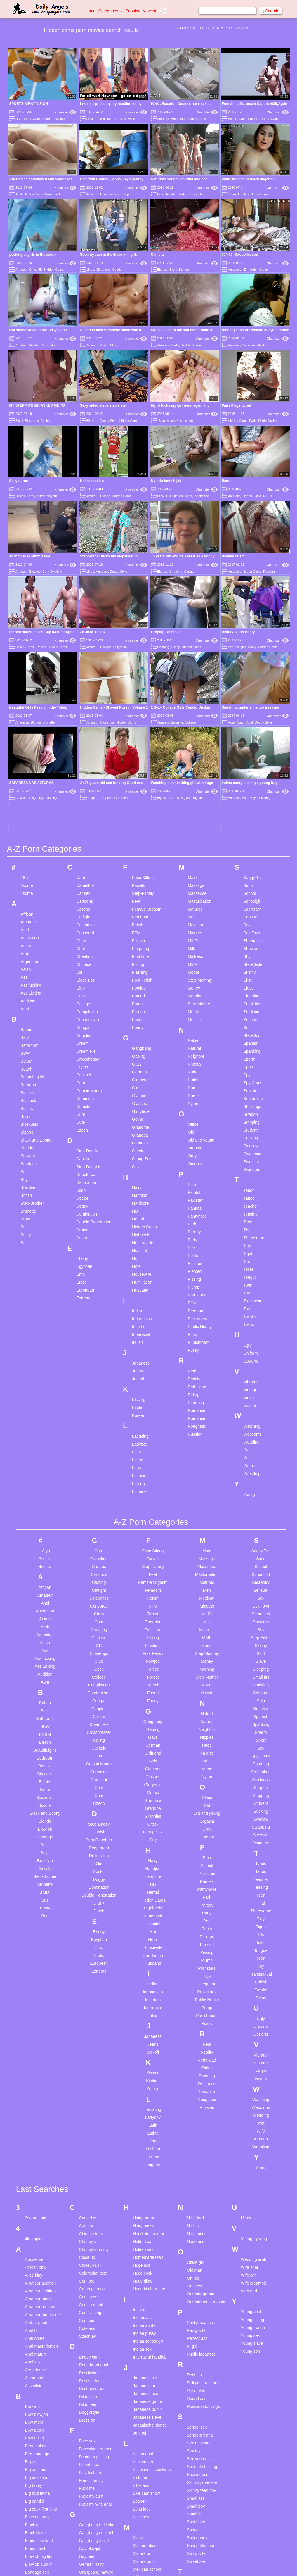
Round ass (196, 2216)
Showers (251, 767)
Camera (157, 255)
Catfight (83, 735)
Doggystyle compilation (89, 2233)
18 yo (232, 194)
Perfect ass (197, 2156)
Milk (191, 767)
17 (230, 28)
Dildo (81, 1008)
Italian (137, 1160)
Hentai (138, 1037)
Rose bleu (196, 2208)
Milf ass (140, 2395)
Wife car (248, 2093)
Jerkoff (138, 1197)
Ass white (34, 2204)
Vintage (250, 1208)
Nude (192, 890)
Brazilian (29, 1006)
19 (239, 28)
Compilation (87, 830)
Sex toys (195, 2269)
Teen (248, 1040)
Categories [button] (110, 10)
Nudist (193, 898)
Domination (86, 1032)
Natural (194, 866)
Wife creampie (254, 2101)
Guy (136, 985)
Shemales (253, 759)
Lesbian (139, 1294)
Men (192, 735)
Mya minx (141, 2419)
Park (192, 1042)
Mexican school (147, 2387)
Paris (252, 420)
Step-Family (143, 711)
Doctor (82, 1016)
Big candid (34, 2319)
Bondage (29, 982)
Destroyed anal (92, 2206)
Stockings (252, 925)
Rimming (196, 1221)
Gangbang (141, 866)
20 (244, 28)
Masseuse (197, 711)
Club (80, 806)
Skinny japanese (202, 2300)
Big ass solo (36, 2295)
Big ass (162, 269)
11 (203, 28)
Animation (30, 756)
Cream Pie (85, 869)
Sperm (250, 877)
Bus (24, 1045)
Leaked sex (143, 2280)
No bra (193, 2044)
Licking (138, 1302)
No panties (196, 2052)
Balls (25, 856)
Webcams (253, 1252)
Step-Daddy (87, 969)
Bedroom (29, 903)
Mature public (145, 2379)
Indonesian (202, 496)
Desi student (90, 2199)
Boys (25, 998)
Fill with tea (89, 2282)
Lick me (140, 2295)
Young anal (251, 2130)
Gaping (138, 874)
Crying (82, 885)
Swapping (253, 972)
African (27, 732)
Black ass (34, 2343)
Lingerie (139, 1310)
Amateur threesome (43, 2132)
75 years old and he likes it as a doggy (183, 556)
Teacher (251, 1024)
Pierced (195, 1089)
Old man (194, 2088)
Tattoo (249, 1016)
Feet (136, 719)
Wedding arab (253, 2077)
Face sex (87, 2259)
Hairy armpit (144, 2036)
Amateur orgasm (40, 2125)
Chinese (83, 783)
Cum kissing (90, 2130)
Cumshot (84, 925)
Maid (192, 696)
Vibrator (251, 1200)
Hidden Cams (31, 118)
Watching (252, 1244)
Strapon (251, 932)
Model (193, 790)
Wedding (252, 1260)
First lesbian (90, 2290)
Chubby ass (89, 2059)
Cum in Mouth (89, 909)
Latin (136, 1270)
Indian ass (142, 2135)
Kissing (138, 1218)
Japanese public (147, 2227)
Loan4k (139, 2319)
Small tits (252, 822)
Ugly (248, 1163)
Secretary (252, 727)
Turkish (250, 1127)
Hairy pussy (143, 2044)
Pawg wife (196, 2148)
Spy (247, 893)
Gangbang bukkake (96, 2343)
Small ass (196, 2316)
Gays (137, 882)
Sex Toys (252, 751)
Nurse (41, 496)
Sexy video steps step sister (103, 405)
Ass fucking (31, 803)
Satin (248, 704)
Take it (193, 2400)
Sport (248, 885)
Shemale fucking (202, 2285)
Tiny (247, 1064)
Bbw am (32, 2224)
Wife (248, 1276)
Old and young (201, 958)
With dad (249, 2109)
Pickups (195, 1082)
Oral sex (194, 2104)
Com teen (88, 2099)
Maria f (139, 2356)
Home (90, 10)
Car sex (83, 711)
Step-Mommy (200, 798)
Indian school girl (148, 2159)
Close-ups (103, 269)
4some (27, 711)
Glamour (140, 914)
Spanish (251, 861)
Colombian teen (93, 2091)
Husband (140, 1108)
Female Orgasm (146, 727)
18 (235, 28)
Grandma (140, 945)
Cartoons (84, 719)
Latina (137, 1278)
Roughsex (197, 1244)
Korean (138, 1234)
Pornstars (196, 1113)
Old (191, 950)
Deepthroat (86, 993)
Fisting (138, 783)
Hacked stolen (92, 481)
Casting (83, 727)
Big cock (28, 919)
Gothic (138, 937)
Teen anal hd (198, 2424)
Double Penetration (93, 1040)
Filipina (138, 759)
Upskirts (251, 1179)
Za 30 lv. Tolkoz (92, 632)
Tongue (250, 1095)
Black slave (35, 2351)
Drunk (81, 1048)
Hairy (137, 1006)
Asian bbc (34, 2196)
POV (192, 1121)
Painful (194, 1011)
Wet (247, 1268)
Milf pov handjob (148, 2403)
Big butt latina (37, 2311)
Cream (82, 861)
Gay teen (87, 2374)
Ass (24, 795)
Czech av (87, 2154)
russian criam (233, 556)
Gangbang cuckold (96, 2351)
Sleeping (252, 814)
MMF (192, 783)
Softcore (251, 838)
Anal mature (36, 2172)
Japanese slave (147, 2235)
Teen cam (196, 2432)
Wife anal (249, 2085)
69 (88, 420)
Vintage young (254, 2056)
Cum (80, 901)
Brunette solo (37, 2398)
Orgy (192, 974)
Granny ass (89, 2398)
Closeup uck (90, 2083)
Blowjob (129, 118)
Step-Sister (254, 783)
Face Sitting (143, 696)
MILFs (267, 496)
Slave (249, 806)
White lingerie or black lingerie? (248, 179)
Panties (195, 1026)
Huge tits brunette (149, 2107)
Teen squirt (197, 2495)
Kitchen (139, 1226)
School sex (197, 2245)
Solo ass (195, 2348)
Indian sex (142, 2167)
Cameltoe (85, 704)
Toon (248, 1103)
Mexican (195, 743)
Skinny (250, 790)
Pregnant (196, 1129)
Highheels (141, 1053)
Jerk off (139, 2251)
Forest (138, 822)
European (127, 194)
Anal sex (33, 2180)
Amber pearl (36, 2140)
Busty (26, 1053)
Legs (136, 1286)
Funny (137, 846)
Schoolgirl (252, 719)
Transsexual (255, 1119)
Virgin (249, 1216)
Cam (80, 696)
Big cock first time (41, 2327)
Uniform (251, 1171)
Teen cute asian (201, 2447)
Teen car (195, 2439)
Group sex (88, 2422)
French (253, 118)
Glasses (139, 922)
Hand (226, 481)
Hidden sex (143, 2067)
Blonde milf (35, 2366)
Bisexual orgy (37, 2335)
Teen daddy (197, 2455)
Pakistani (196, 1018)
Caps (242, 118)
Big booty (33, 2303)
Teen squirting (199, 2503)
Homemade (53, 194)
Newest (149, 10)
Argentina (29, 780)
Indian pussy (144, 2151)
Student (251, 948)
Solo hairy (196, 2340)
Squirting (252, 909)
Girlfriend (140, 898)
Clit (79, 790)
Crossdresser (88, 877)
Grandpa (140, 953)
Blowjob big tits (38, 2374)
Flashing (263, 345)
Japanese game (147, 2219)
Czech (82, 948)
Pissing (194, 1097)
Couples (83, 854)
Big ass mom (37, 2287)
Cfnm (81, 759)
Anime (26, 764)
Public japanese (201, 2172)
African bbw (35, 2085)
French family (91, 2298)
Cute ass (87, 2146)
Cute (80, 940)
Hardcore (140, 1021)
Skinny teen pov (201, 2308)
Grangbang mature (96, 2390)
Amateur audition (40, 2101)
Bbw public (35, 2248)
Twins (249, 1143)
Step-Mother (199, 822)
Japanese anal (146, 2204)
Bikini (173, 269)
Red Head (197, 1205)
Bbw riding (34, 2256)
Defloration (86, 1001)
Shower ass (197, 2292)
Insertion (140, 1145)
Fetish (137, 743)
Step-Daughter (89, 985)
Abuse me (34, 2077)
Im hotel (140, 2128)
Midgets (195, 751)
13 (212, 28)
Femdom (140, 735)
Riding (193, 1213)
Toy (247, 1111)
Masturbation (199, 719)
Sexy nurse (18, 481)
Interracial (141, 1153)
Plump (193, 1105)
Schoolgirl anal (200, 2253)
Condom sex (87, 838)
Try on (192, 2534)
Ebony (82, 1077)
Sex (247, 743)
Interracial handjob (149, 2175)
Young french (253, 2145)
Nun (191, 906)
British (26, 1013)
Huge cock (142, 2091)
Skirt (248, 798)
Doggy (82, 1024)
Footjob (139, 806)
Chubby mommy (94, 2067)
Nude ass (195, 2059)
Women (251, 1284)
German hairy (91, 2382)
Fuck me (87, 2306)
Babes (26, 848)
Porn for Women (55, 118)
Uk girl (247, 2036)
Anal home (35, 2156)
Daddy (175, 345)
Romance (196, 1229)
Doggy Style (108, 420)
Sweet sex (196, 2379)
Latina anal (143, 2272)
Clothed (46, 420)
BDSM (26, 879)
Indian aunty (144, 2143)
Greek (137, 969)
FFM (136, 751)
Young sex (250, 2153)
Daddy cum (89, 2175)
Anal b (31, 2148)
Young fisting (252, 2137)
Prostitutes (197, 1137)
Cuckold (83, 893)
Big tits (27, 927)
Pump (193, 1153)
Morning (195, 814)
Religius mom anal (203, 2201)
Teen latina (197, 2463)
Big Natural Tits (111, 118)
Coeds (116, 269)
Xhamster (65, 112)
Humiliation (142, 1100)
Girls (32, 269)
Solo (248, 846)
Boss (25, 990)
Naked (193, 859)
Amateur (92, 118)
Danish (82, 977)
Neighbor (196, 874)
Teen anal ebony (202, 2416)
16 (225, 28)
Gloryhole (141, 930)
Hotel (137, 1084)
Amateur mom (38, 2117)
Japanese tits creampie (145, 2198)
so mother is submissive (29, 556)
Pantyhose (197, 1034)
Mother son (143, 2411)
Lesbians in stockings (152, 2287)
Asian (104, 345)
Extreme (83, 1116)
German (139, 890)
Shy (247, 775)
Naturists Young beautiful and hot (179, 179)
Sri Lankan (253, 917)
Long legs (142, 2327)
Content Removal (182, 2564)
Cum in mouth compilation (91, 2125)
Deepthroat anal (93, 2183)
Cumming (85, 917)
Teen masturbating (203, 2479)
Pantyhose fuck (201, 2140)
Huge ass (141, 2083)
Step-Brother (32, 1021)
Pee (191, 1066)
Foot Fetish (142, 798)
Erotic (81, 1100)
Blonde (184, 269)
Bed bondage (37, 2272)
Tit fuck (193, 2526)
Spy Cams (253, 901)
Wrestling (252, 1292)
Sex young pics (201, 2277)
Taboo (249, 1008)
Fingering (140, 767)
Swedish (251, 980)
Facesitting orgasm (96, 2267)
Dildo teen (88, 2222)
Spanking (252, 869)
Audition (28, 819)
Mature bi (141, 2371)
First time (140, 775)
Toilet (248, 1087)
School (250, 711)
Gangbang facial (94, 2358)
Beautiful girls (37, 2264)
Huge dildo (142, 2099)
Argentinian (259, 194)
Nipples (195, 882)
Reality (194, 1197)
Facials (138, 704)
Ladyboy (139, 1262)
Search (270, 10)
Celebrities (85, 743)
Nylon (193, 922)
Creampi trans (92, 2107)
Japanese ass (145, 2211)
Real (192, 1189)
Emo (80, 1092)
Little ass (141, 2303)
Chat (80, 767)
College (83, 822)
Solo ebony (197, 2356)
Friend (138, 838)
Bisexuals (32, 420)
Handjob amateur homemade (148, 2054)
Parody (194, 1050)
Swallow (251, 964)
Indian (137, 1129)
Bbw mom (34, 2240)
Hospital (139, 1069)
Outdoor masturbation (206, 2120)
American (178, 118)
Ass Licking (185, 420)
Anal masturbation (41, 2164)
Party (192, 1058)
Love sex (141, 2335)
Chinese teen (91, 2052)
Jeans (137, 1189)
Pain (192, 1003)
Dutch (81, 1056)
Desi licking (89, 2191)
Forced (138, 814)
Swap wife (196, 2371)
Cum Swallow (52, 571)
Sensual (251, 735)
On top (193, 2096)
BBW (160, 496)
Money (194, 806)
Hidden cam (144, 2059)
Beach (232, 118)
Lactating (140, 1254)
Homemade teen (148, 2075)
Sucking (251, 956)
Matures (195, 727)
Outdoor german (202, 2112)
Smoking (251, 830)
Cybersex (248, 345)
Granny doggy (92, 2406)
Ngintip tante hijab (166, 481)
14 (216, 28)
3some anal (35, 2036)
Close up (87, 2075)
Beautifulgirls (109, 194)
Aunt (25, 827)
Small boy (196, 2324)
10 (199, 28)
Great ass (88, 2414)
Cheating (175, 571)
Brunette (28, 1029)
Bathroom (30, 863)
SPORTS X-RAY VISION (28, 104)
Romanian (197, 1237)
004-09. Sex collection (240, 255)
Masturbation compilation (145, 2366)
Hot (201, 194)
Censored (85, 751)
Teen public (197, 2487)
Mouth (193, 830)
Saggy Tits (253, 696)
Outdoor (195, 982)
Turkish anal (198, 2542)
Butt (24, 1061)
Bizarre (27, 950)
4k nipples (34, 2056)
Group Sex (142, 977)
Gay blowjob (90, 2366)
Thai (247, 1048)
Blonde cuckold (39, 2358)
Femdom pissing (94, 2275)
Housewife (141, 1092)
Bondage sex (37, 2390)
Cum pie (86, 2138)
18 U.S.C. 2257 (208, 2564)
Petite (193, 1074)
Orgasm (195, 966)
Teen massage (200, 2471)
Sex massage (199, 2261)
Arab (25, 772)
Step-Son (252, 854)
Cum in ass (89, 2115)
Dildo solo (88, 2214)
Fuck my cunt (91, 2314)
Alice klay (33, 2093)
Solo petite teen (201, 2363)
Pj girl (192, 2164)
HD (17, 118)
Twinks (250, 1135)
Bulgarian (120, 647)
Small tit (194, 2332)
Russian (269, 571)
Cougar (189, 571)
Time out (195, 2518)
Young (249, 1313)
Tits (247, 1080)
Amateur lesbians (41, 2109)
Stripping (252, 940)
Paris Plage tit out (236, 405)
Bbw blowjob (36, 2232)
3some (27, 704)
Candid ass (89, 2036)
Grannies (140, 961)
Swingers (252, 988)
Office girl (195, 2080)
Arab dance (35, 2188)
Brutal (26, 1037)
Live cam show (146, 2311)
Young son (250, 2169)
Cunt (80, 932)
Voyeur (52, 496)
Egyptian (84, 1084)
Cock (81, 814)
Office (193, 942)
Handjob (139, 1013)
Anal (18, 194)
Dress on (87, 2238)
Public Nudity (267, 420)
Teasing (251, 1032)
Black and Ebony (36, 958)
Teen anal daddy (202, 2408)
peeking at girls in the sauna (32, 255)
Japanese (141, 1181)
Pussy (193, 1168)
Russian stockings (203, 2224)
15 (221, 28)
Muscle (194, 838)
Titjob (248, 1072)
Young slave (252, 2161)
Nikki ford (195, 2036)
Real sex (195, 2193)
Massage (196, 704)
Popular (133, 10)
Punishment (198, 1160)
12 (208, 28)
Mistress (195, 775)
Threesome (254, 1056)
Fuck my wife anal (95, 2322)
